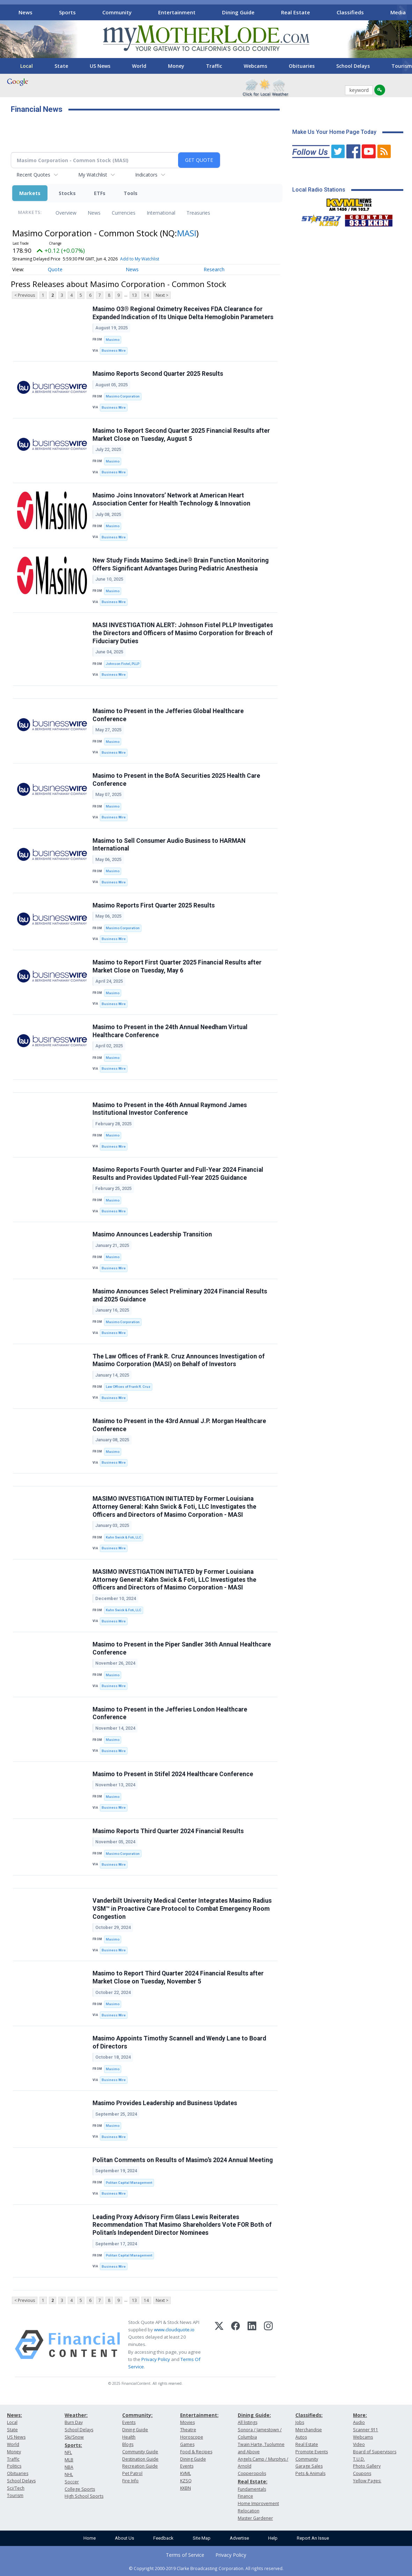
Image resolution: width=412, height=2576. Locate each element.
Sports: (73, 2445)
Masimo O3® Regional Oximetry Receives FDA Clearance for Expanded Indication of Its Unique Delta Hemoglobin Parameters (183, 313)
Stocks (67, 193)
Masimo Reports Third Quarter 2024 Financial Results (168, 1831)
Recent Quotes (33, 174)
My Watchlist (92, 174)
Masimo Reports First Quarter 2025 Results (154, 905)
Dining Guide (238, 12)
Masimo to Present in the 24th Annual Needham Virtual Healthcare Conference (170, 1031)
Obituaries (302, 66)
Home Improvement (258, 2503)
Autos (301, 2437)
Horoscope (191, 2437)
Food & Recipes (196, 2452)
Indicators (146, 174)
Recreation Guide (140, 2466)
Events (128, 2422)
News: (14, 2415)
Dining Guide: (254, 2415)
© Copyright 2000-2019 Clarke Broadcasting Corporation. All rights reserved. (206, 2568)
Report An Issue (313, 2538)
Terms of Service (185, 2555)
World (139, 66)
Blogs (127, 2444)
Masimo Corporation (123, 396)
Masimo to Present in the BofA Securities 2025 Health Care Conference (176, 779)
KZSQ (186, 2481)
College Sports (80, 2489)
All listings (247, 2422)
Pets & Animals (310, 2473)
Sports (67, 12)
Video (359, 2444)
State (61, 66)
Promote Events (311, 2452)
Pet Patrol (132, 2473)
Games (187, 2444)
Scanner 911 (365, 2430)
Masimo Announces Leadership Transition (152, 1234)
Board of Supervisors (374, 2452)
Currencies (123, 212)
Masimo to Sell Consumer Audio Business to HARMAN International (169, 844)
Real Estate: (252, 2481)
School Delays (353, 66)
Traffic (214, 66)
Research (214, 269)
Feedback (163, 2538)
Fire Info (130, 2481)
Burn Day (74, 2422)
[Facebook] (235, 2344)
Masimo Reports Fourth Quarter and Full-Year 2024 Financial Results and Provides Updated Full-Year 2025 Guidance (178, 1173)
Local (26, 66)
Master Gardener (255, 2518)
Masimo (112, 340)
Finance (245, 2496)
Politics (14, 2466)
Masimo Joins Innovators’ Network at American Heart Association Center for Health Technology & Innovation (171, 499)
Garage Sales (309, 2466)
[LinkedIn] (252, 2344)
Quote (55, 269)
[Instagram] (268, 2344)
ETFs (99, 193)
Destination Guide (140, 2459)
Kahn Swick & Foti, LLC (123, 1537)
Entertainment (177, 12)
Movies (187, 2422)
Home (89, 2538)
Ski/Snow (74, 2437)
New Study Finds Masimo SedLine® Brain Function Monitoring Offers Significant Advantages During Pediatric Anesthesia (180, 564)
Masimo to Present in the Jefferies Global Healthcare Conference (168, 715)
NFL (68, 2452)
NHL (69, 2474)
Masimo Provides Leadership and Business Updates (165, 2103)
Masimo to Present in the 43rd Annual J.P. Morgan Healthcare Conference (179, 1425)
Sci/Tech (15, 2488)
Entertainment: (199, 2415)
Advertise (239, 2538)
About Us (124, 2538)
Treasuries (198, 212)
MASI (186, 233)
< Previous (24, 295)
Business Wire (114, 350)
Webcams (255, 66)
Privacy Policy (155, 2359)
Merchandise (308, 2430)
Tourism (15, 2495)
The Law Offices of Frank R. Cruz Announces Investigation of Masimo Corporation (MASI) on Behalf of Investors (179, 1360)
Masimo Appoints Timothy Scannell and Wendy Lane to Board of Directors (179, 2042)
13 (134, 295)
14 (146, 295)
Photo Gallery (367, 2466)
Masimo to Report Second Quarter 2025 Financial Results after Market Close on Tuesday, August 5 (181, 434)
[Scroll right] (402, 11)
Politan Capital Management (129, 2182)
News (25, 12)
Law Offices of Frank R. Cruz (128, 1387)
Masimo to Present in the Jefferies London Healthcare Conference (170, 1713)
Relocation (248, 2511)
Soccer (72, 2482)
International (161, 212)
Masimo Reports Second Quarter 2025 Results (158, 373)
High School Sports (84, 2496)
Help (273, 2538)
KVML (185, 2473)
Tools (131, 193)
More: (360, 2415)
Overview (66, 212)
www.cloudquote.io (174, 2329)
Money (176, 66)
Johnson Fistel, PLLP (122, 664)
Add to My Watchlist (139, 259)
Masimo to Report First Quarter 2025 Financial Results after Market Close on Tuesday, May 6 (177, 966)
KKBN (185, 2488)
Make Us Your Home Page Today (334, 132)
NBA (69, 2467)
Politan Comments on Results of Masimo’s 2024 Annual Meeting (183, 2160)
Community (117, 12)
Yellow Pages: (367, 2481)
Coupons (362, 2473)
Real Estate (295, 12)
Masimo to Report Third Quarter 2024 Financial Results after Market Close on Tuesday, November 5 (178, 1977)
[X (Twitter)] (219, 2344)
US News (100, 66)
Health (128, 2437)
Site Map (202, 2538)
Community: (137, 2415)
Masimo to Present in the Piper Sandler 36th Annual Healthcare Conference (182, 1648)
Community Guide (140, 2452)
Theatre (188, 2430)
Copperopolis (252, 2473)
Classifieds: (309, 2415)
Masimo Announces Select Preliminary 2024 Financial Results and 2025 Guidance (180, 1295)
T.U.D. (359, 2459)
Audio (359, 2422)
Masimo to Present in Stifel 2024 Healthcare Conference (173, 1774)
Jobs (299, 2422)
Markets (30, 193)
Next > (162, 295)
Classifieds (350, 12)
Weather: (76, 2415)
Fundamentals (252, 2489)
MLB (69, 2460)
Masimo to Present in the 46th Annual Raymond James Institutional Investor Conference (170, 1109)
